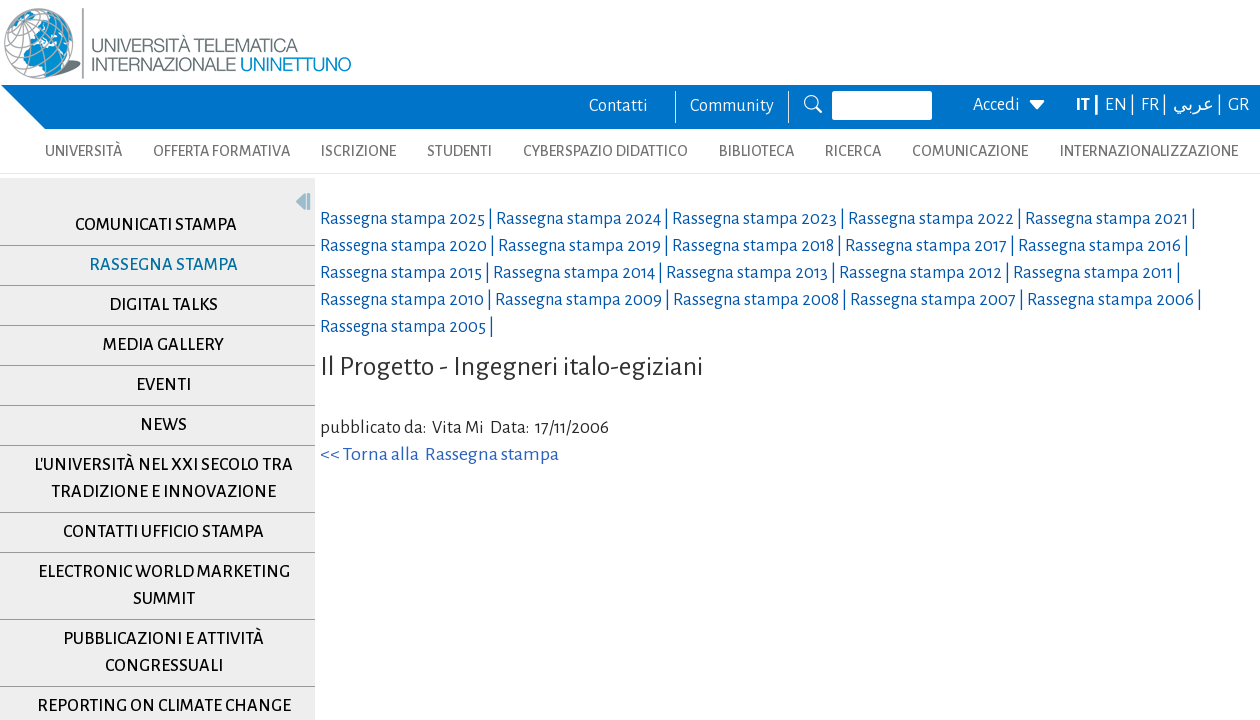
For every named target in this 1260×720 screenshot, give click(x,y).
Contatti (618, 106)
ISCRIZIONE (358, 151)
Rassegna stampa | (408, 219)
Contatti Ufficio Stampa (163, 532)
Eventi (163, 385)
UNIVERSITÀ (83, 151)
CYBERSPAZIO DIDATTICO (605, 151)
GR (1238, 105)
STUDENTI (459, 151)
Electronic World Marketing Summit (164, 585)
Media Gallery (163, 345)
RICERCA (853, 151)
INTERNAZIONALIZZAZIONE (1149, 151)
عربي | (1199, 105)
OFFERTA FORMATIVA (221, 151)
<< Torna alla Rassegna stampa (439, 454)
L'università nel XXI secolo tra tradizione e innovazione (163, 478)
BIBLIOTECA (756, 151)
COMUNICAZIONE (970, 151)
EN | (1121, 105)
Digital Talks (163, 305)
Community (732, 106)
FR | (1155, 105)
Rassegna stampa (163, 265)
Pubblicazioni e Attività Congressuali (163, 652)
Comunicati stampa (156, 225)
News (163, 425)
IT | (1089, 105)
